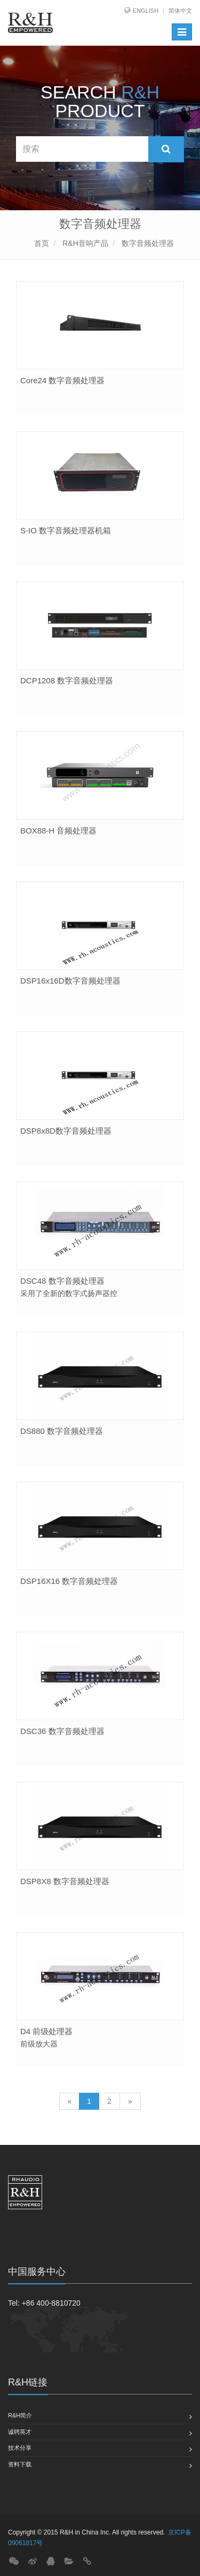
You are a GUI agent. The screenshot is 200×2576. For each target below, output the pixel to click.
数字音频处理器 (146, 243)
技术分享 (19, 2448)
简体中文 (180, 10)
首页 (41, 243)
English (145, 10)
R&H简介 (20, 2415)
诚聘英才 (19, 2432)
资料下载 (19, 2464)
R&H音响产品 (84, 243)
